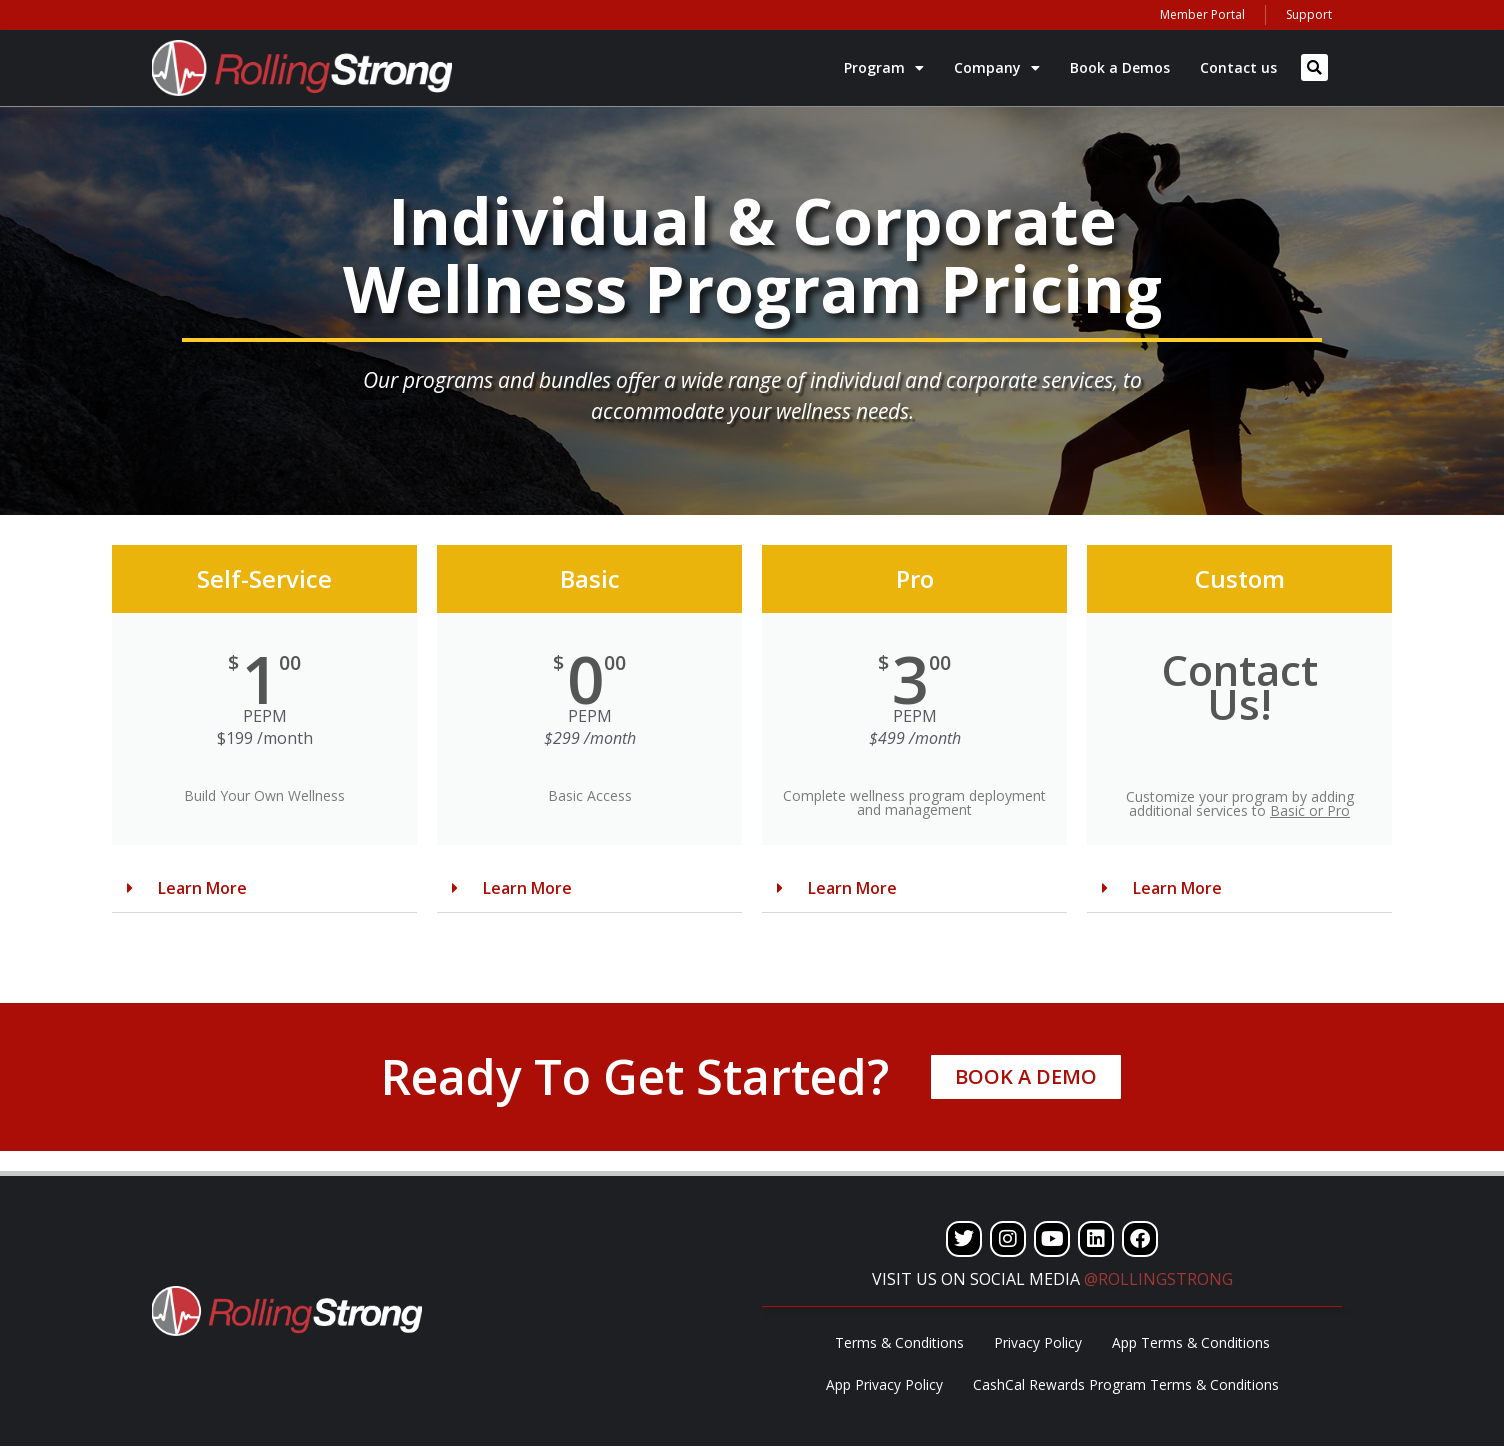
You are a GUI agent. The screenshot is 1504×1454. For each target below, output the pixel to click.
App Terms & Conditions (1191, 1344)
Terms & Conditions (899, 1344)
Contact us (1238, 67)
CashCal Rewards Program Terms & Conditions (1125, 1390)
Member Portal (1202, 14)
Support (1309, 14)
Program (884, 68)
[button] (1314, 67)
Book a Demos (1120, 67)
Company (997, 68)
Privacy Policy (1038, 1344)
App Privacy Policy (883, 1390)
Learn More (202, 888)
